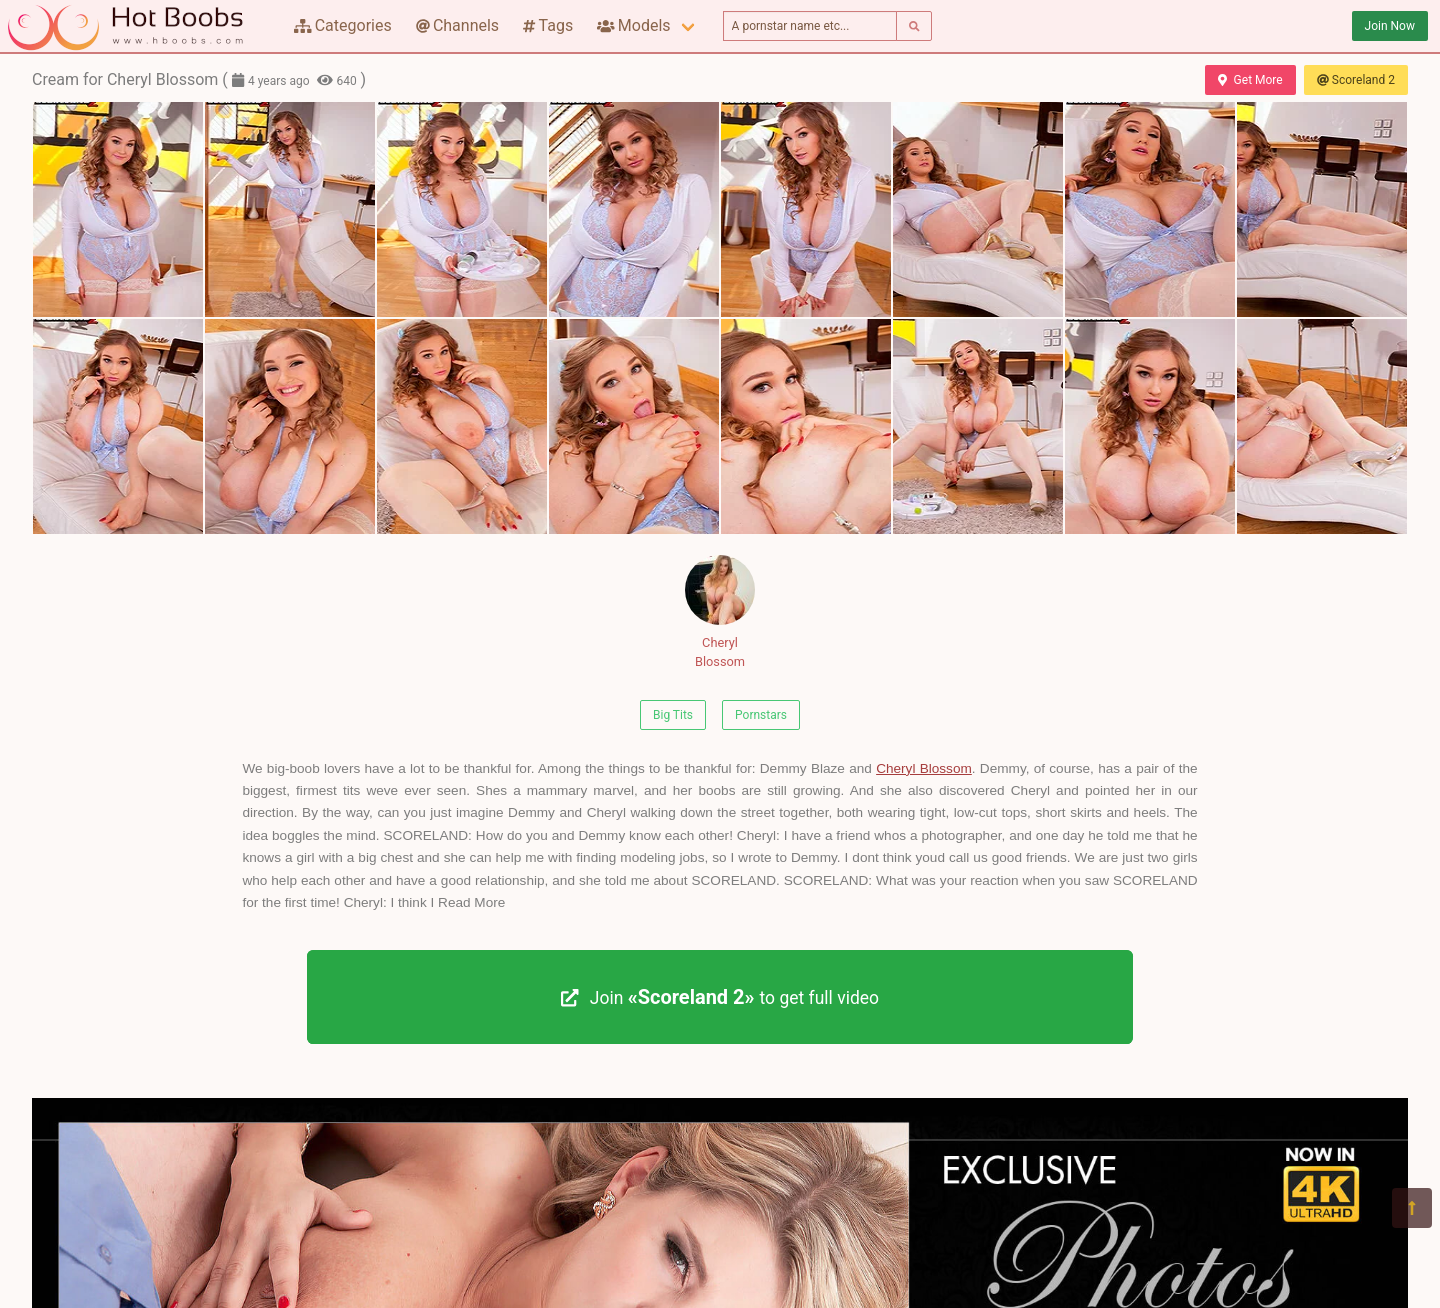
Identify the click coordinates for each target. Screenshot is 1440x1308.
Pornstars (761, 715)
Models (633, 25)
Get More (1250, 80)
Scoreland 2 (1356, 80)
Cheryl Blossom (720, 612)
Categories (343, 25)
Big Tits (673, 715)
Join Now (1390, 26)
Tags (548, 25)
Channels (457, 25)
